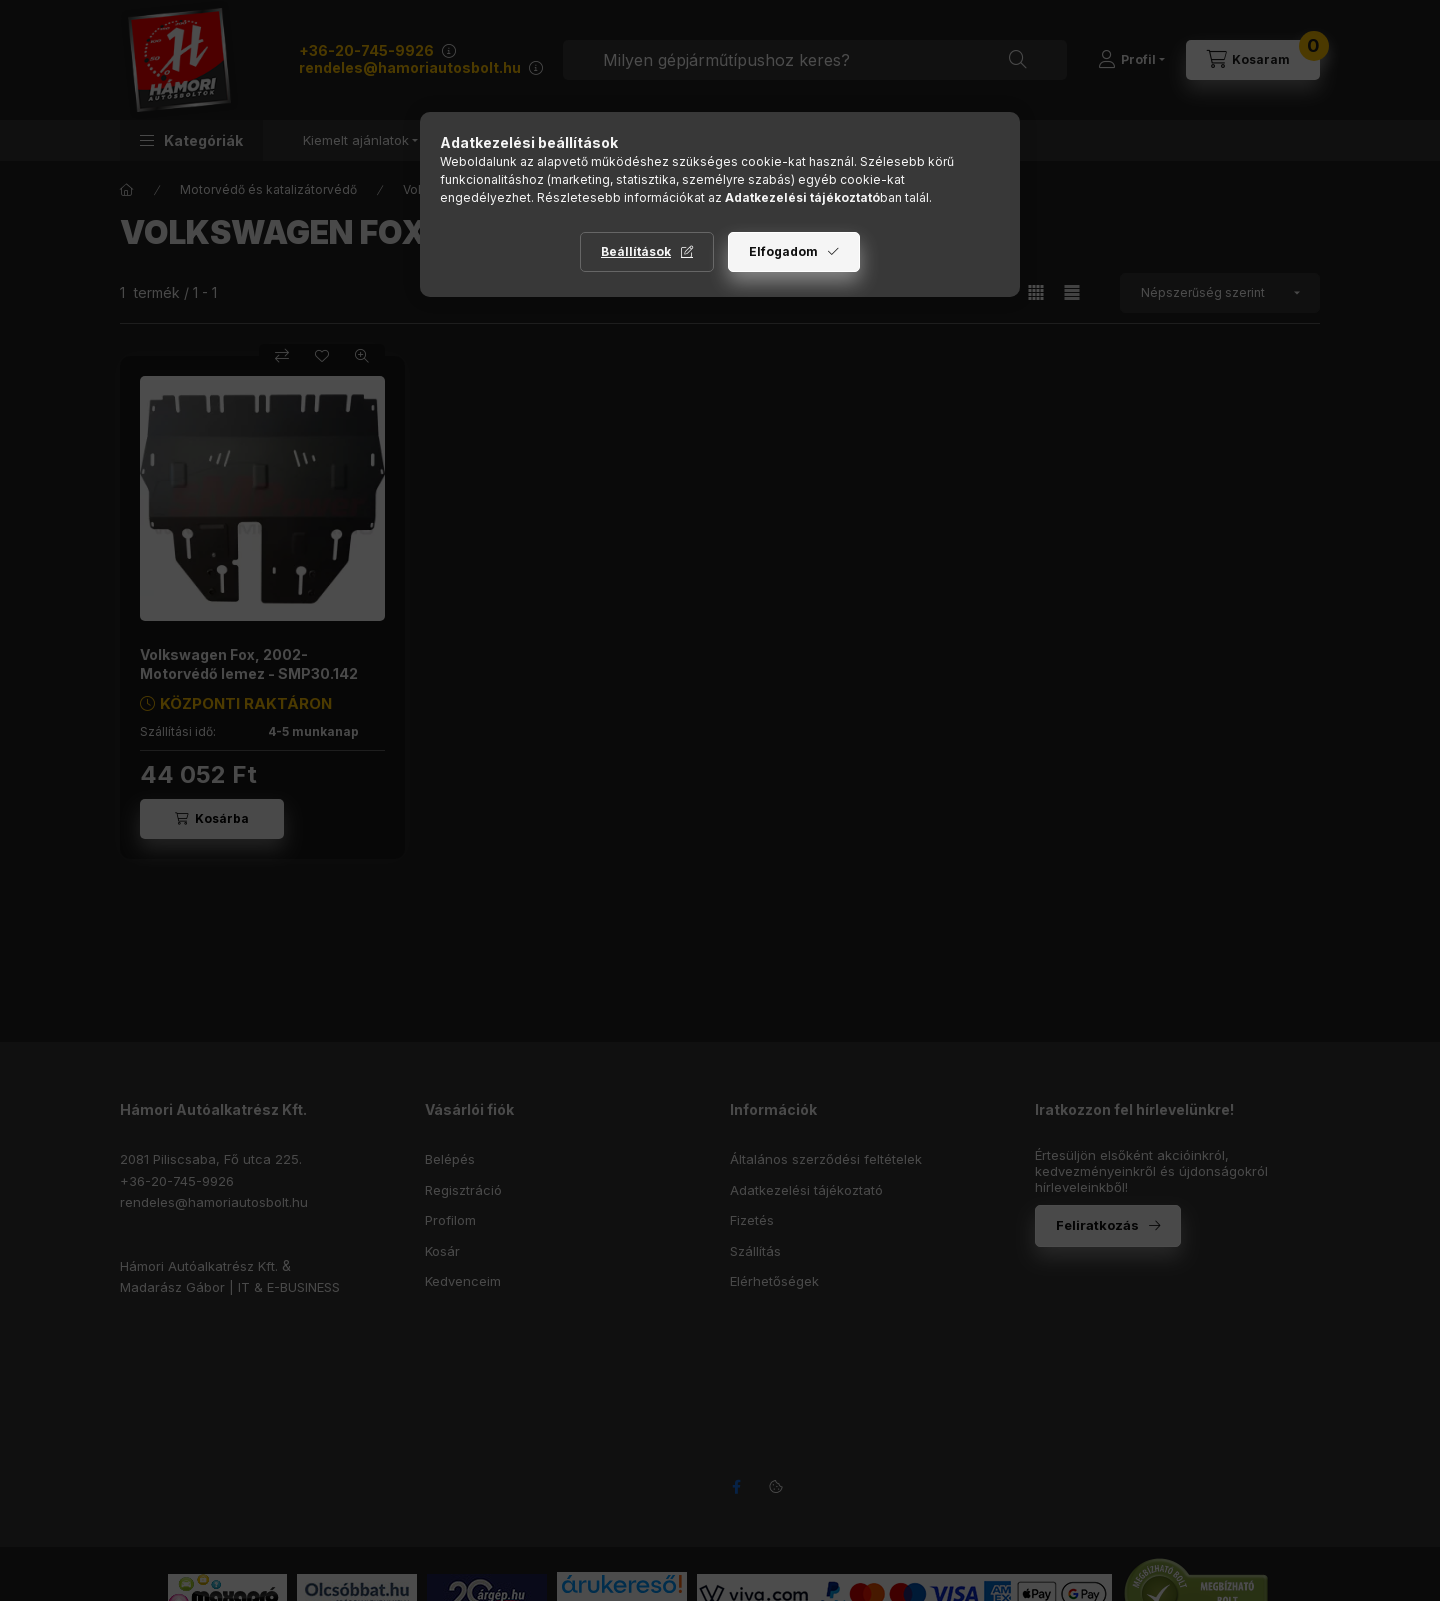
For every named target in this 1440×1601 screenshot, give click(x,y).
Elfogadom (783, 251)
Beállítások (636, 251)
